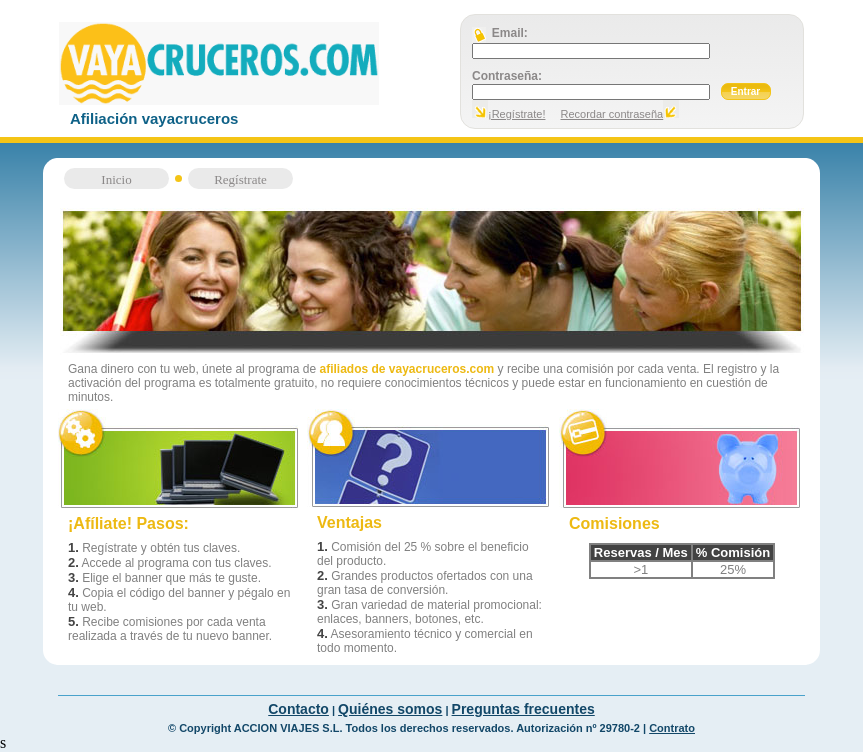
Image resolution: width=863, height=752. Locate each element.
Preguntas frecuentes (523, 709)
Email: (508, 33)
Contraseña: (507, 76)
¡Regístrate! (516, 114)
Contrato (672, 728)
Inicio (116, 179)
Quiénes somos (390, 709)
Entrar (745, 91)
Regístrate (240, 179)
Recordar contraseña (612, 114)
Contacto (298, 709)
